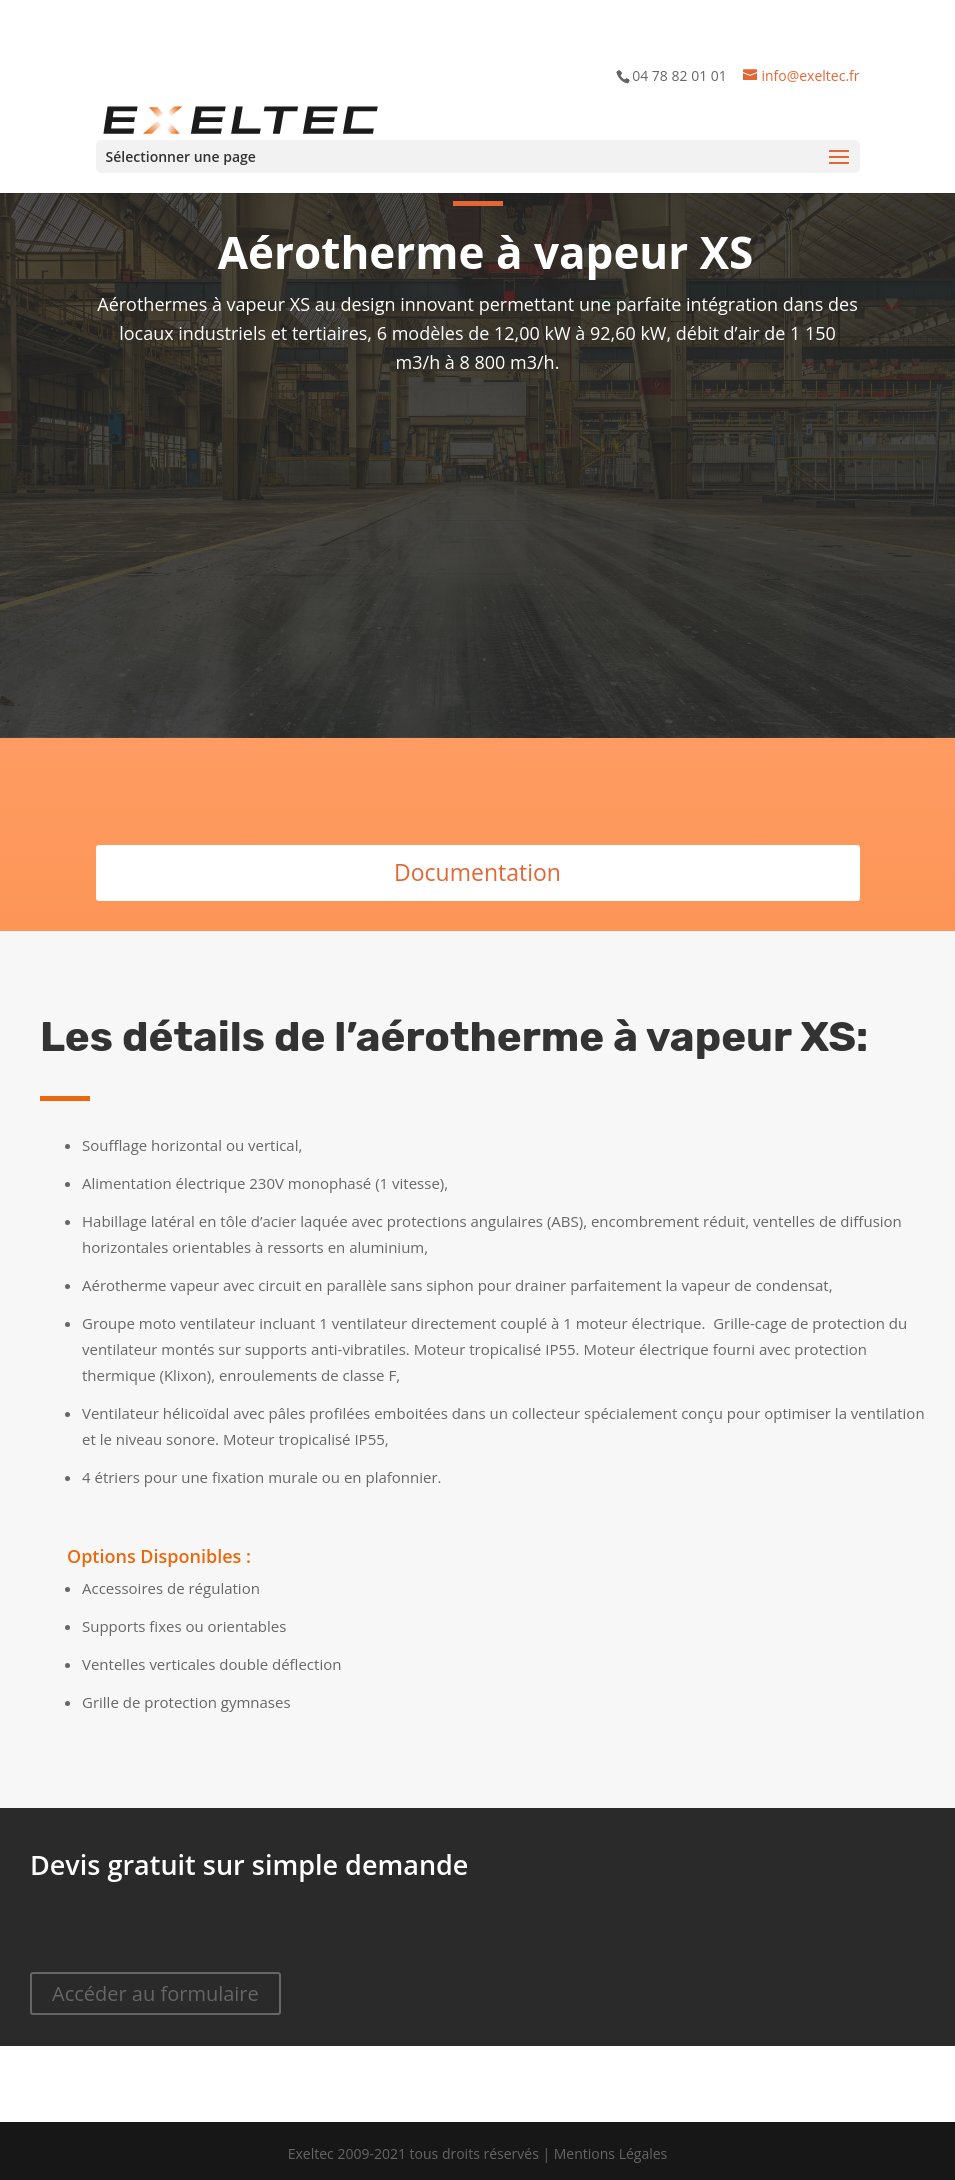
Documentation (477, 872)
